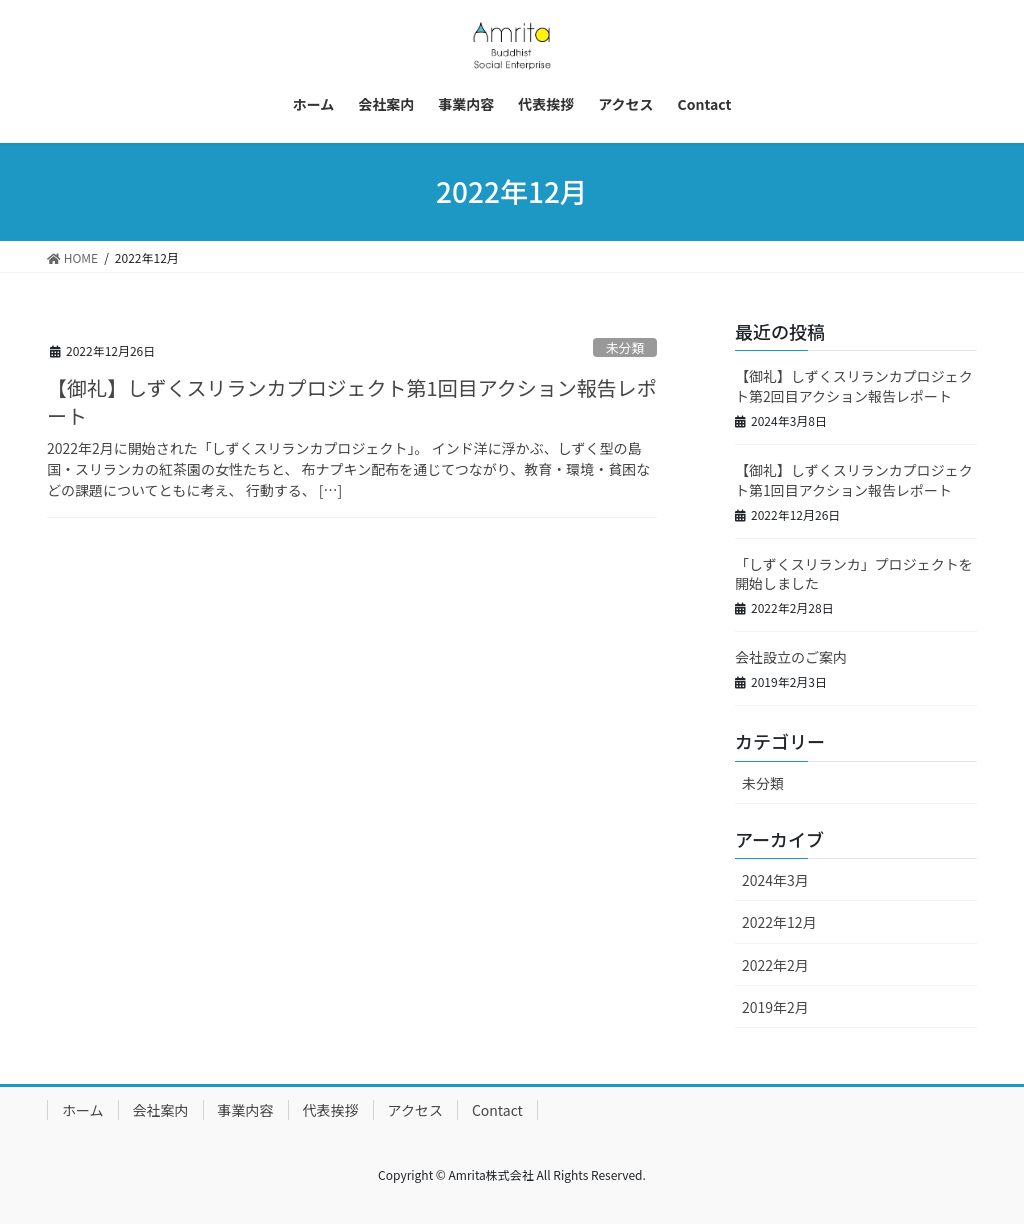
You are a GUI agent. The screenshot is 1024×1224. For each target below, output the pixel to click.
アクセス (415, 1110)
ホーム (83, 1110)
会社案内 (161, 1110)
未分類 (625, 347)
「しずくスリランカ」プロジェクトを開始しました (854, 574)
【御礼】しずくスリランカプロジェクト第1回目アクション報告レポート (352, 401)
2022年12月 (779, 922)
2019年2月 (775, 1007)
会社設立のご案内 (791, 657)
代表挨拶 (331, 1110)
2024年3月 (775, 880)
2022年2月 (775, 965)
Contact (497, 1110)
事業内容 (246, 1110)
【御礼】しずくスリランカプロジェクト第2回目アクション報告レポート (854, 386)
